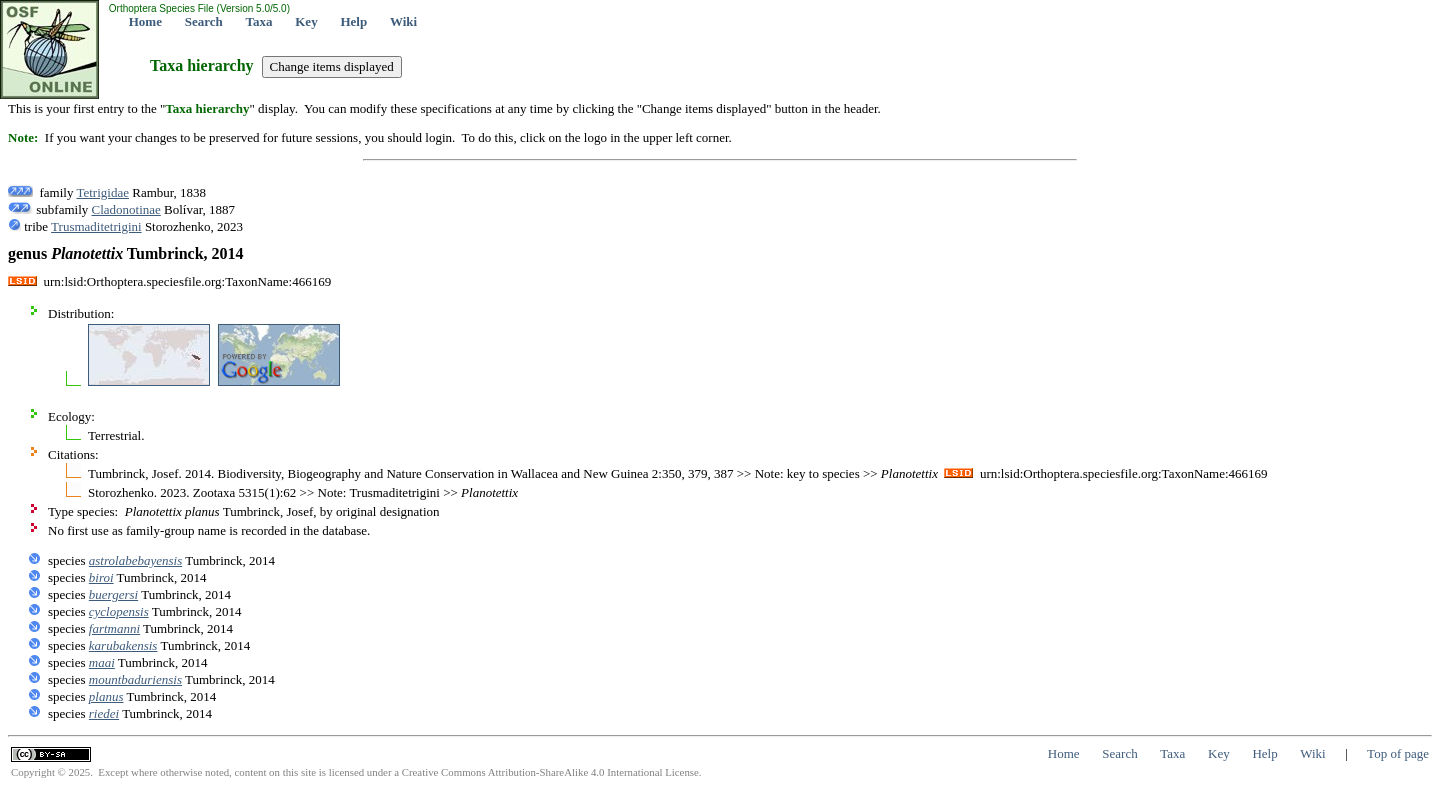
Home (145, 21)
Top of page (1398, 753)
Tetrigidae (102, 192)
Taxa (259, 21)
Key (306, 21)
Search (204, 21)
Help (353, 21)
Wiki (403, 21)
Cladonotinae (126, 209)
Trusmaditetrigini (96, 226)
